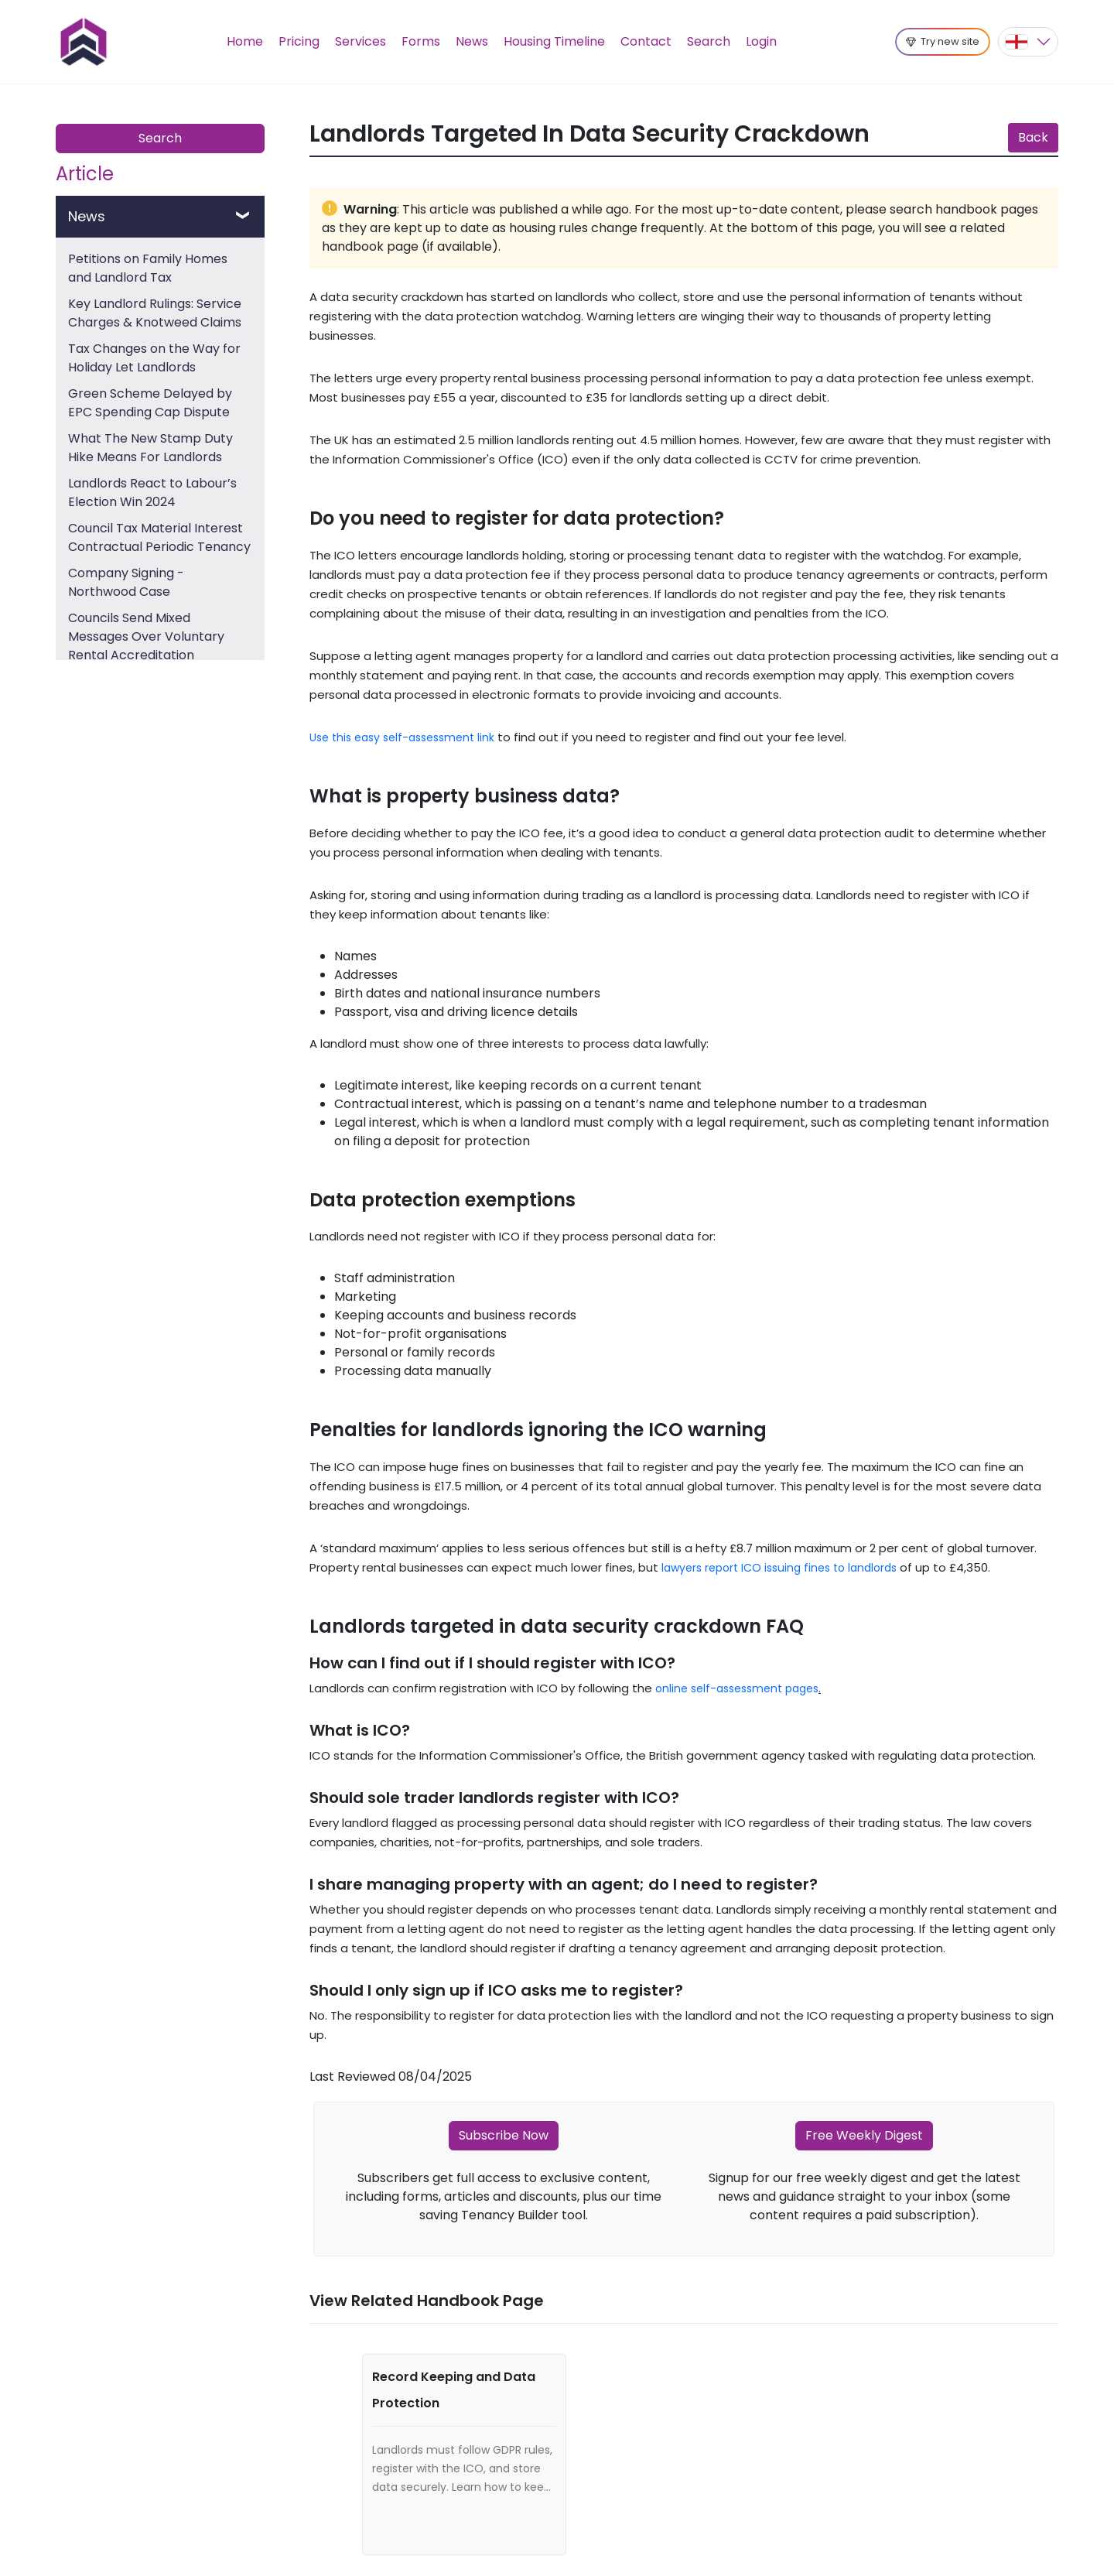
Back (1033, 137)
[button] (1028, 42)
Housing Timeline (554, 41)
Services (360, 41)
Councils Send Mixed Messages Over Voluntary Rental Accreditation (146, 636)
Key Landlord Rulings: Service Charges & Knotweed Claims (154, 313)
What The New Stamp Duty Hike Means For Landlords (150, 447)
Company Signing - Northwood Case (126, 582)
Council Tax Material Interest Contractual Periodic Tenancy (159, 537)
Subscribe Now (503, 2135)
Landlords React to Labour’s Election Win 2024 (152, 492)
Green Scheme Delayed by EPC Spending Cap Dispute (150, 403)
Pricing (299, 41)
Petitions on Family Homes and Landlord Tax (147, 268)
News (472, 41)
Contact (645, 41)
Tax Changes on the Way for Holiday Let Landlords (154, 358)
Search (708, 41)
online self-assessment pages (736, 1688)
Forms (421, 41)
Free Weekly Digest (864, 2135)
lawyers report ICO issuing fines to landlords (779, 1567)
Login (761, 41)
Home (245, 41)
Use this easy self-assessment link (401, 737)
